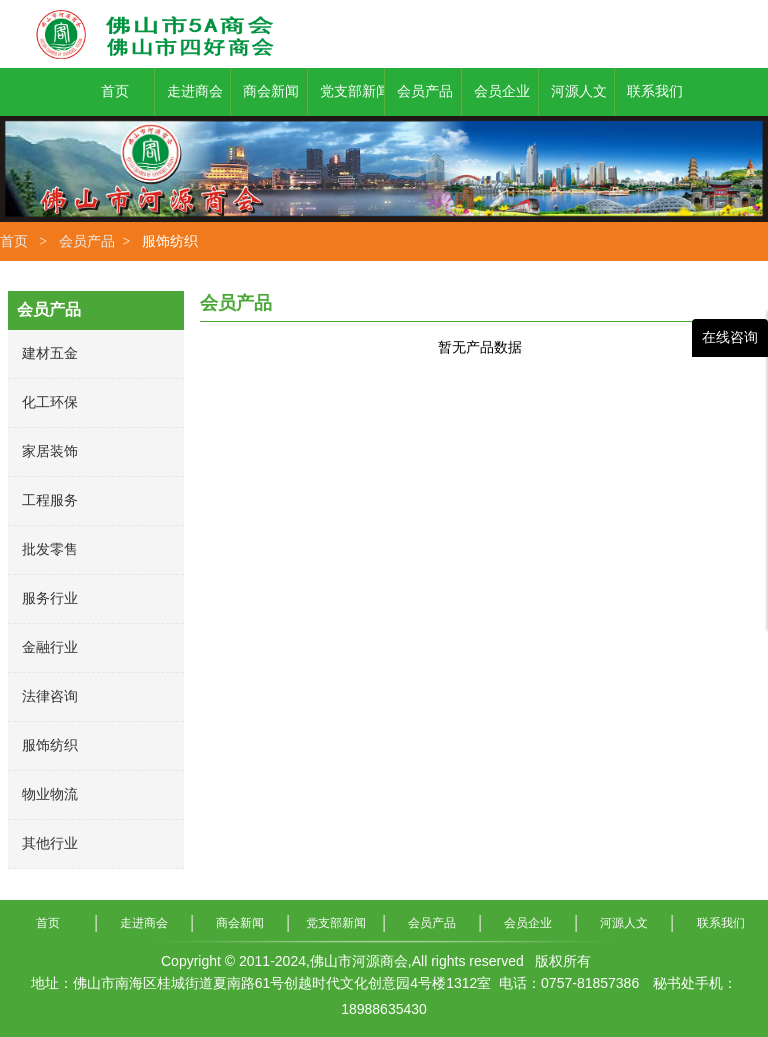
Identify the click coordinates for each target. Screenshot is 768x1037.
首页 (14, 241)
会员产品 (87, 241)
